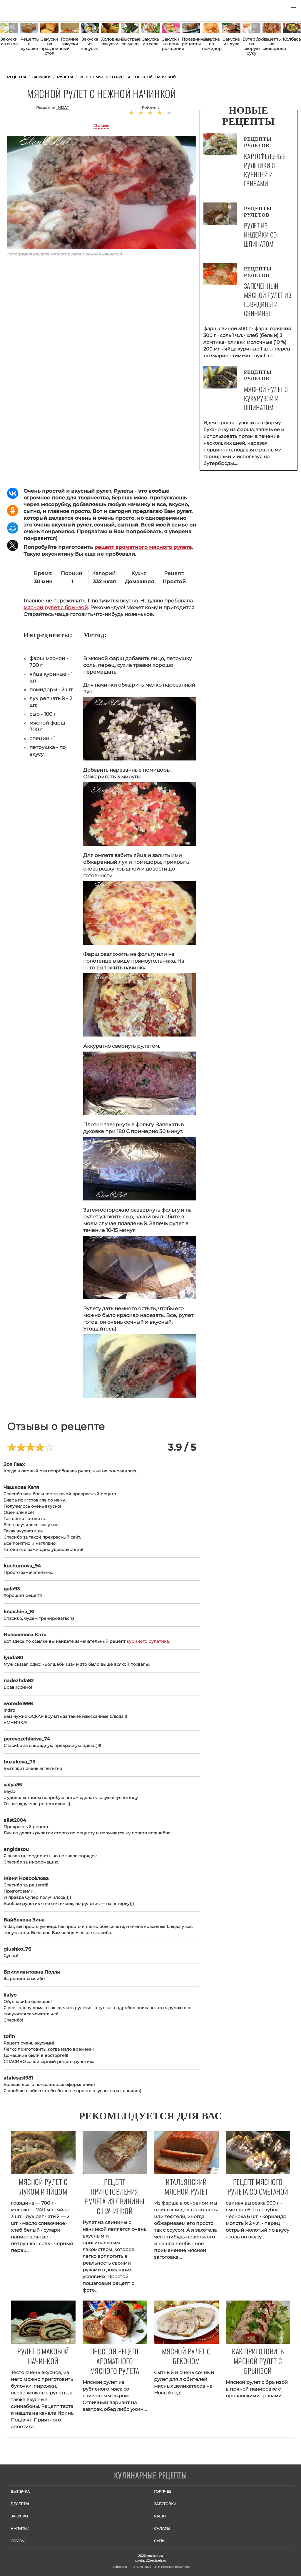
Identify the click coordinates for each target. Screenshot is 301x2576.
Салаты (162, 2528)
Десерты (20, 2504)
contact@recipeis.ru (150, 2560)
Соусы (18, 2541)
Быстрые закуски (130, 41)
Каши (160, 2516)
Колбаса (292, 39)
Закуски (19, 2516)
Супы (159, 2541)
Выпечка (20, 2491)
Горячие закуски (69, 41)
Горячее (162, 2491)
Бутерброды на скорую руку (252, 46)
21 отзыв (101, 125)
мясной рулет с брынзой (56, 607)
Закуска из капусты (89, 44)
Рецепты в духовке (29, 44)
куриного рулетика (148, 1641)
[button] (293, 7)
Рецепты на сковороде (271, 44)
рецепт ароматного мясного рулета (143, 547)
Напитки (20, 2528)
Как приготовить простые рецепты (32, 10)
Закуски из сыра (9, 41)
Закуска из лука (231, 41)
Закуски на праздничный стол (49, 46)
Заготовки (165, 2504)
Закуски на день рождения (171, 44)
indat (62, 107)
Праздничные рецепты (191, 41)
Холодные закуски (110, 41)
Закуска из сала (150, 41)
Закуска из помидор (211, 44)
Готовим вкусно (150, 2476)
